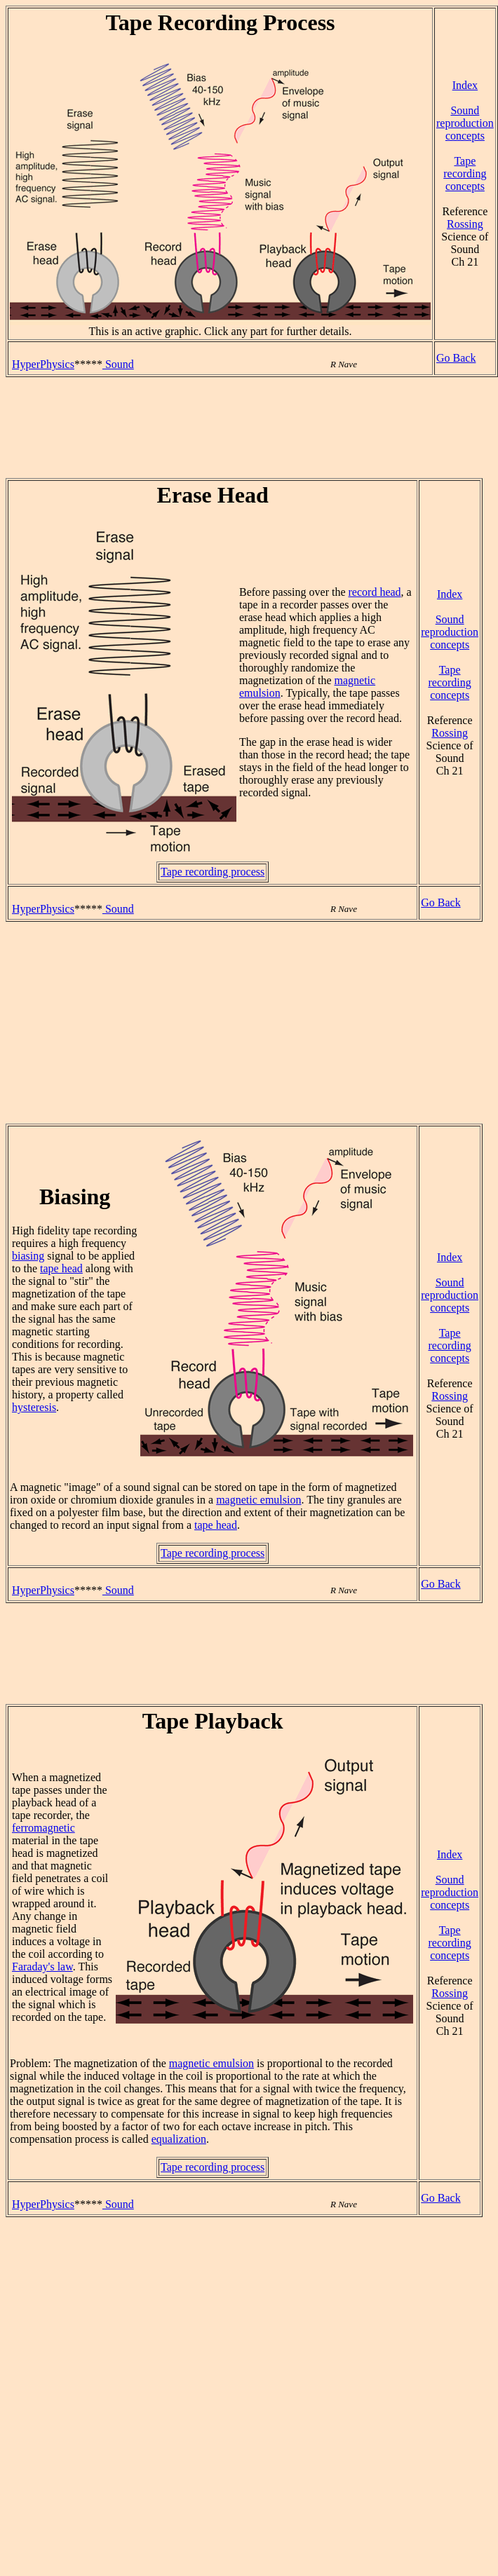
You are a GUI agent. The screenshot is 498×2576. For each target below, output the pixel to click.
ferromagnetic (43, 1828)
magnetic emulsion (258, 1500)
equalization (179, 2139)
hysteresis (34, 1407)
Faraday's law (42, 1966)
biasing (28, 1256)
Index (465, 85)
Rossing (465, 224)
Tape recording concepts (464, 173)
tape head (61, 1268)
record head (375, 592)
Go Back (456, 358)
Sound (118, 364)
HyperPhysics (43, 364)
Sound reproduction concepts (465, 123)
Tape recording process (212, 872)
